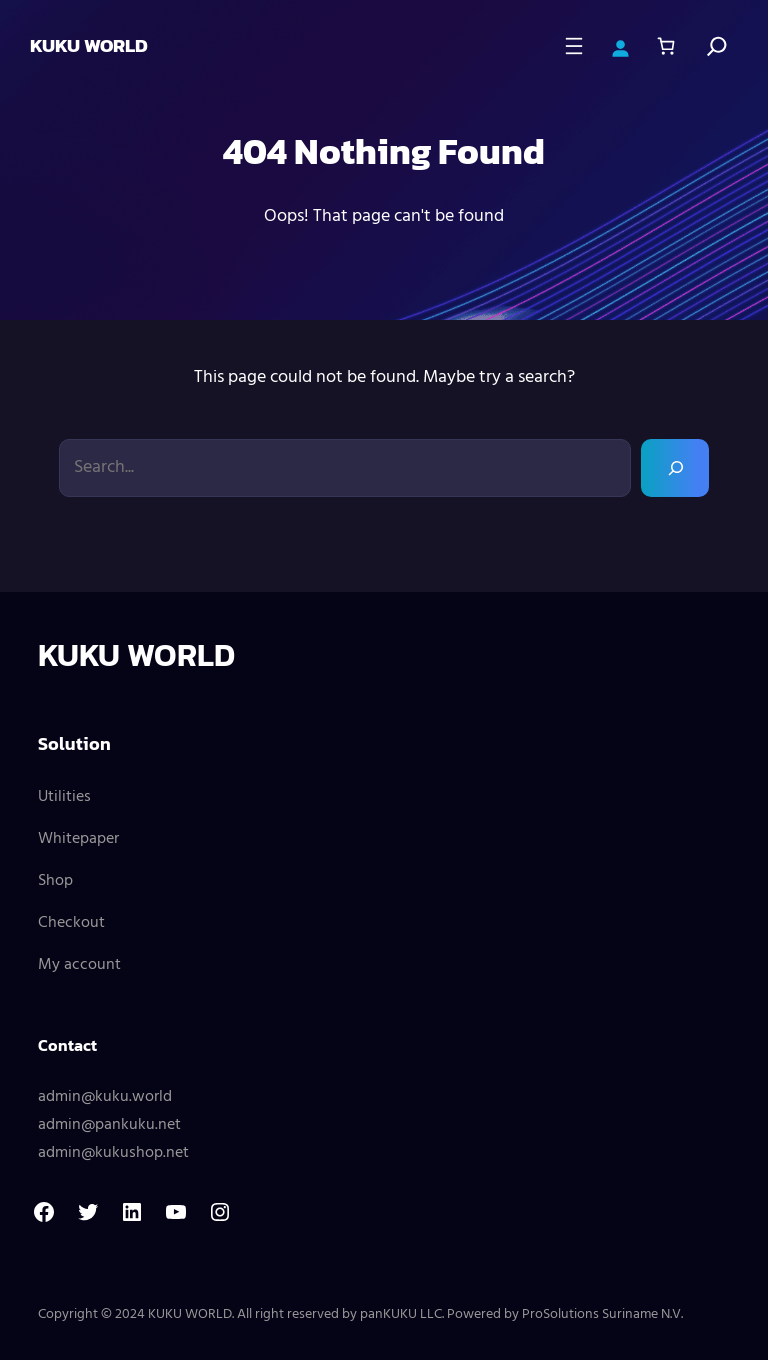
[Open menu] (574, 46)
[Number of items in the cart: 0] (665, 46)
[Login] (620, 46)
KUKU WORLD (89, 45)
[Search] (717, 46)
